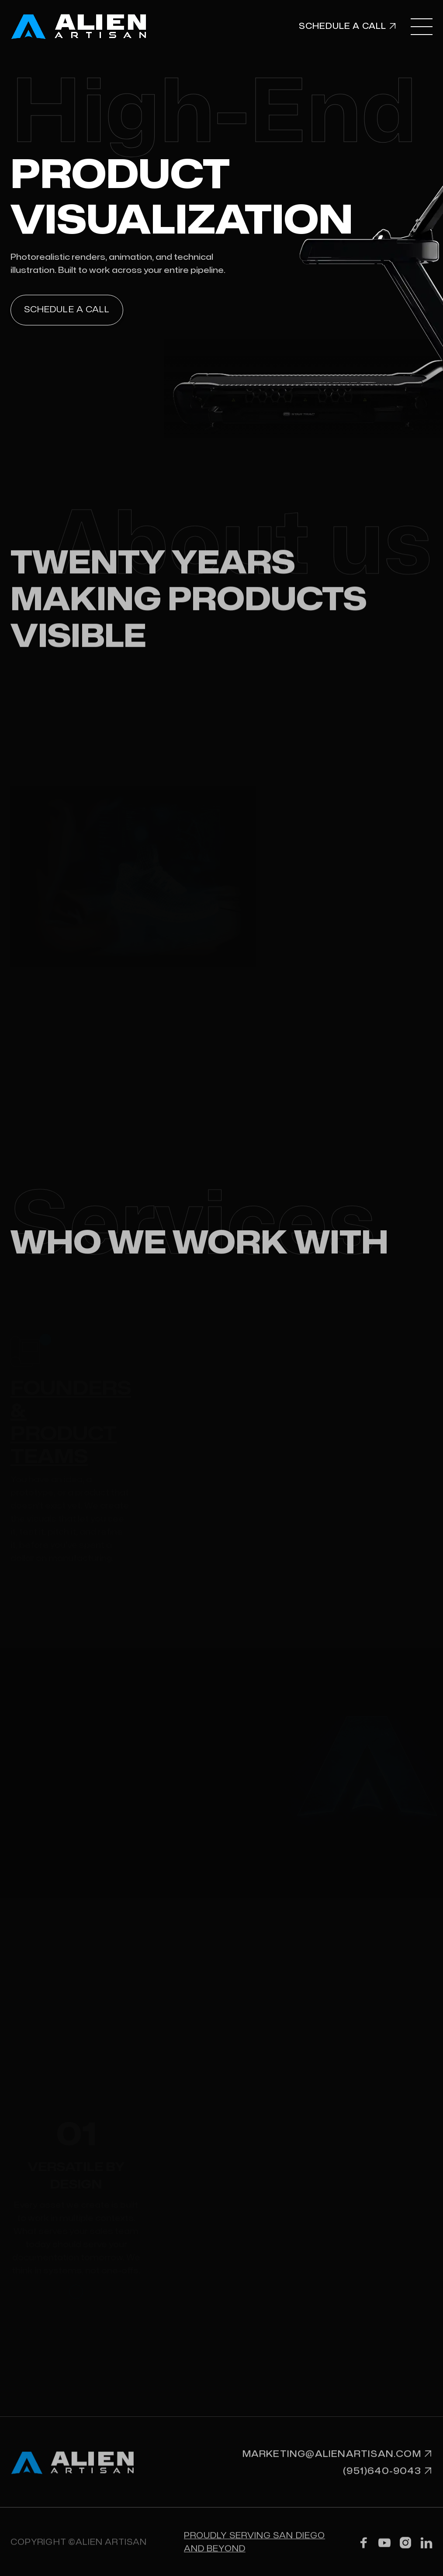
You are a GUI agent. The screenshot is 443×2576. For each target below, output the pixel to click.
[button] (422, 26)
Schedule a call (67, 310)
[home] (91, 26)
